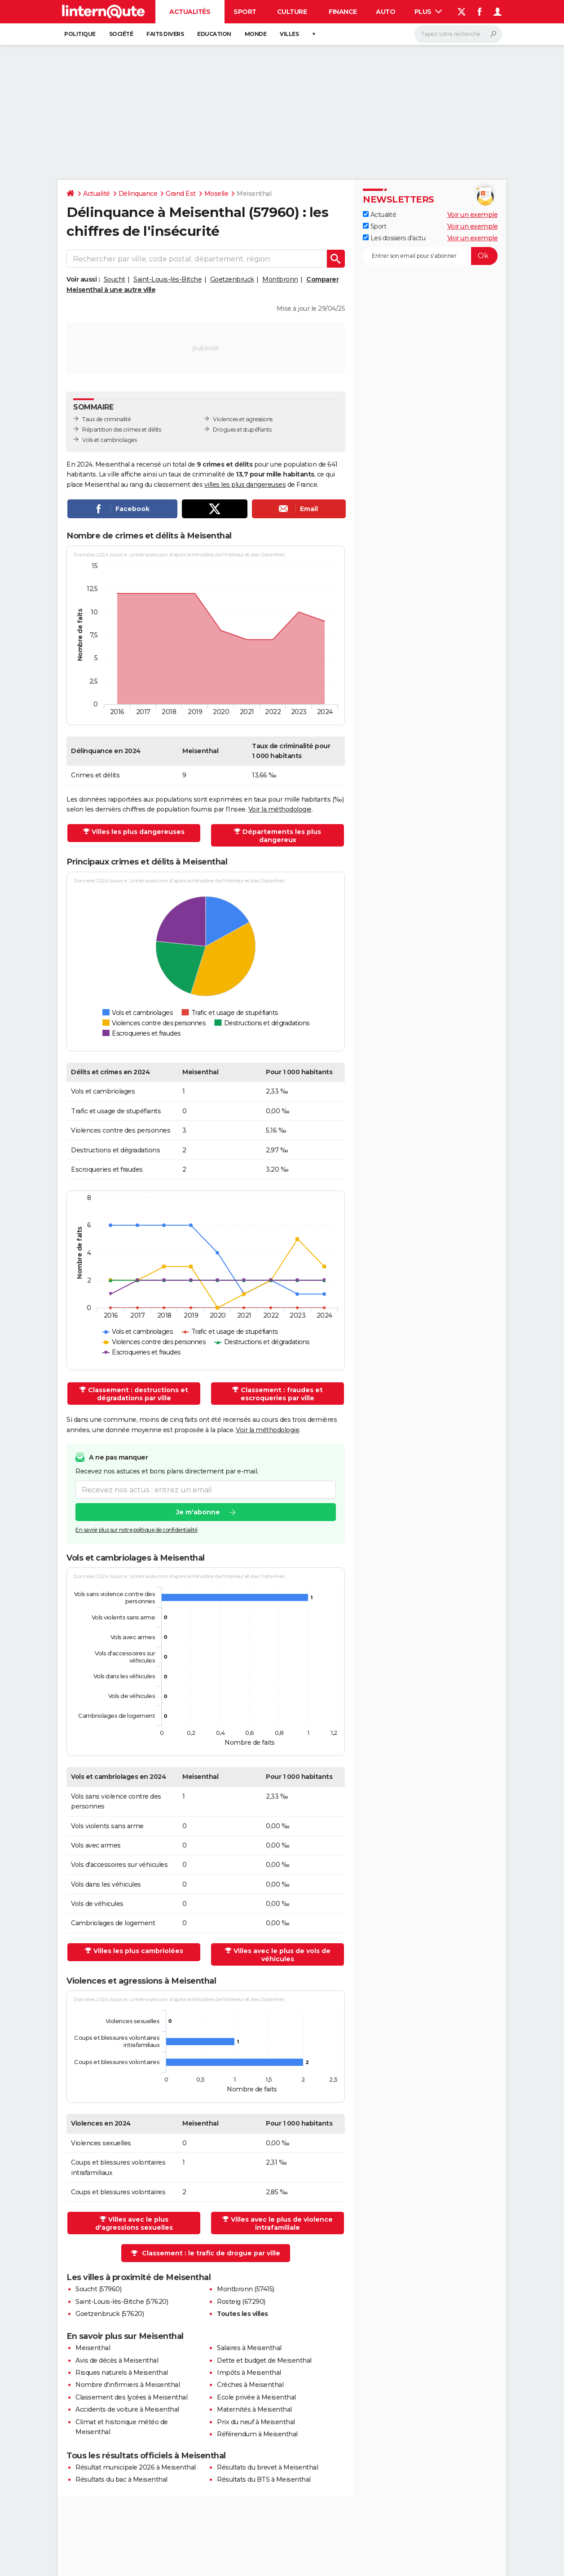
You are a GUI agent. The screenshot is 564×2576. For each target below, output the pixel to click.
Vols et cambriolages (109, 440)
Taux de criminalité (106, 419)
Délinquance (138, 194)
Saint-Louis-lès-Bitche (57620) (121, 2302)
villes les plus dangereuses (245, 485)
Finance (343, 12)
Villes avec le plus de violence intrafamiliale (282, 2223)
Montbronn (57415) (245, 2289)
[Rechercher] (458, 34)
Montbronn (280, 279)
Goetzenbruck (232, 279)
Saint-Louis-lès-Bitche (167, 279)
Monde (256, 34)
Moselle (216, 194)
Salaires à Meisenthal (249, 2348)
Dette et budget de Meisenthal (264, 2360)
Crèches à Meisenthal (250, 2385)
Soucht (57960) (98, 2289)
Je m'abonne (198, 1513)
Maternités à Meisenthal (254, 2409)
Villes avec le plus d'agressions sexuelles (134, 2223)
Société (121, 34)
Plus (428, 12)
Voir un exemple (472, 215)
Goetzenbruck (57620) (109, 2314)
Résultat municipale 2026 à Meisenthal (135, 2467)
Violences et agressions (243, 419)
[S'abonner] (430, 256)
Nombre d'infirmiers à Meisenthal (127, 2385)
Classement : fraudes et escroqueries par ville (282, 1394)
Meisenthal (92, 2348)
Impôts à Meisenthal (249, 2373)
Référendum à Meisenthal (257, 2434)
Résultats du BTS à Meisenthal (264, 2479)
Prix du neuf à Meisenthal (256, 2422)
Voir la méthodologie (280, 809)
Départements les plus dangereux (281, 836)
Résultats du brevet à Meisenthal (267, 2467)
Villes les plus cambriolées (138, 1951)
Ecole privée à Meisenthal (256, 2397)
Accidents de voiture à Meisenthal (127, 2409)
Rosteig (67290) (241, 2302)
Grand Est (181, 194)
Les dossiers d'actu (394, 238)
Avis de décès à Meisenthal (116, 2360)
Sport (245, 12)
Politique (80, 34)
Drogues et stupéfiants (242, 429)
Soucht (114, 279)
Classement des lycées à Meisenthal (131, 2397)
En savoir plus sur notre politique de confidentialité (136, 1530)
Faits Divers (165, 34)
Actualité (96, 194)
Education (214, 34)
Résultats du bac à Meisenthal (121, 2479)
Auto (385, 12)
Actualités (189, 12)
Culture (292, 12)
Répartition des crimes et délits (121, 429)
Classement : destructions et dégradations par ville (138, 1394)
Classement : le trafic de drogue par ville (211, 2253)
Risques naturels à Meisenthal (121, 2373)
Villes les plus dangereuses (138, 832)
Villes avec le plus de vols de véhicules (282, 1955)
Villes (289, 34)
